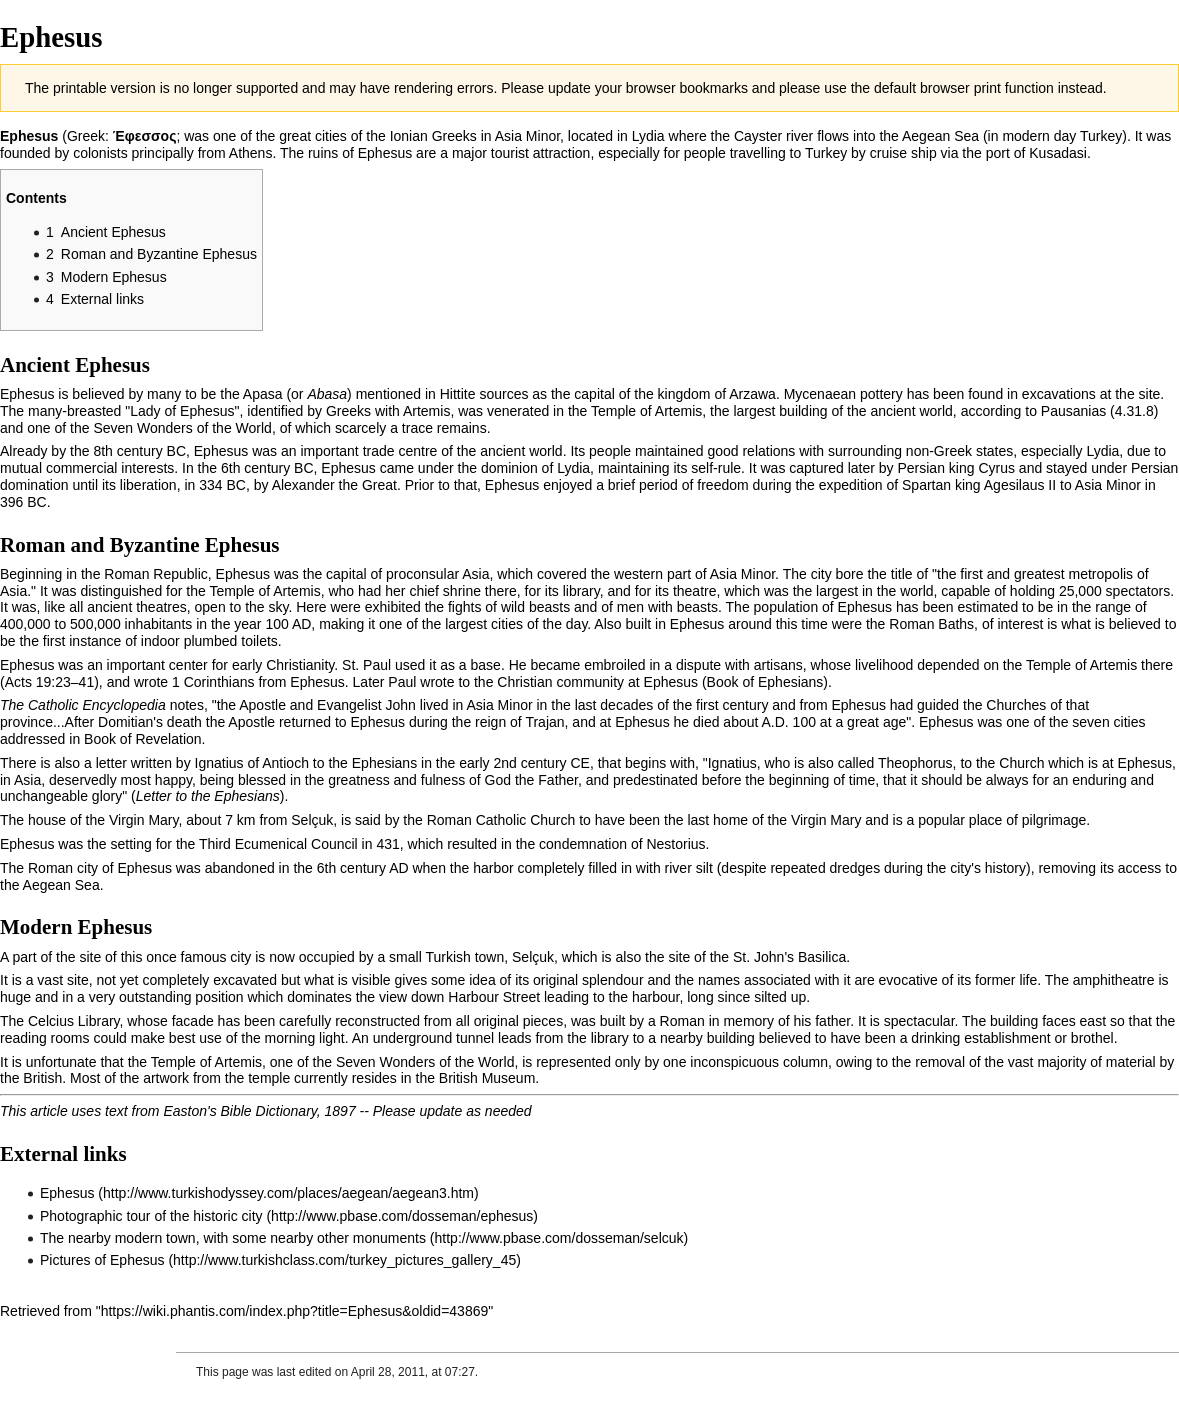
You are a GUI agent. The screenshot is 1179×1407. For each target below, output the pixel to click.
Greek (86, 136)
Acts (18, 682)
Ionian (409, 136)
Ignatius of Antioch (252, 763)
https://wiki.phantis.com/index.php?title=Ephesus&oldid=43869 (295, 1311)
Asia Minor (527, 136)
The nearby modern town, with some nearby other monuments (233, 1238)
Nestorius (675, 844)
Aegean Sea (940, 136)
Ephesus (67, 1193)
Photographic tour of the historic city (151, 1216)
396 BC (23, 502)
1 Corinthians (213, 682)
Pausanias (1073, 411)
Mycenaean (820, 394)
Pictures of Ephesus (102, 1260)
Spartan (926, 485)
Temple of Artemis (646, 411)
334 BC (222, 485)
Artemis (426, 411)
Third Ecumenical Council (278, 844)
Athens (251, 153)
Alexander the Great (334, 485)
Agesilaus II (1020, 485)
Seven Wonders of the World (182, 428)
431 (387, 844)
